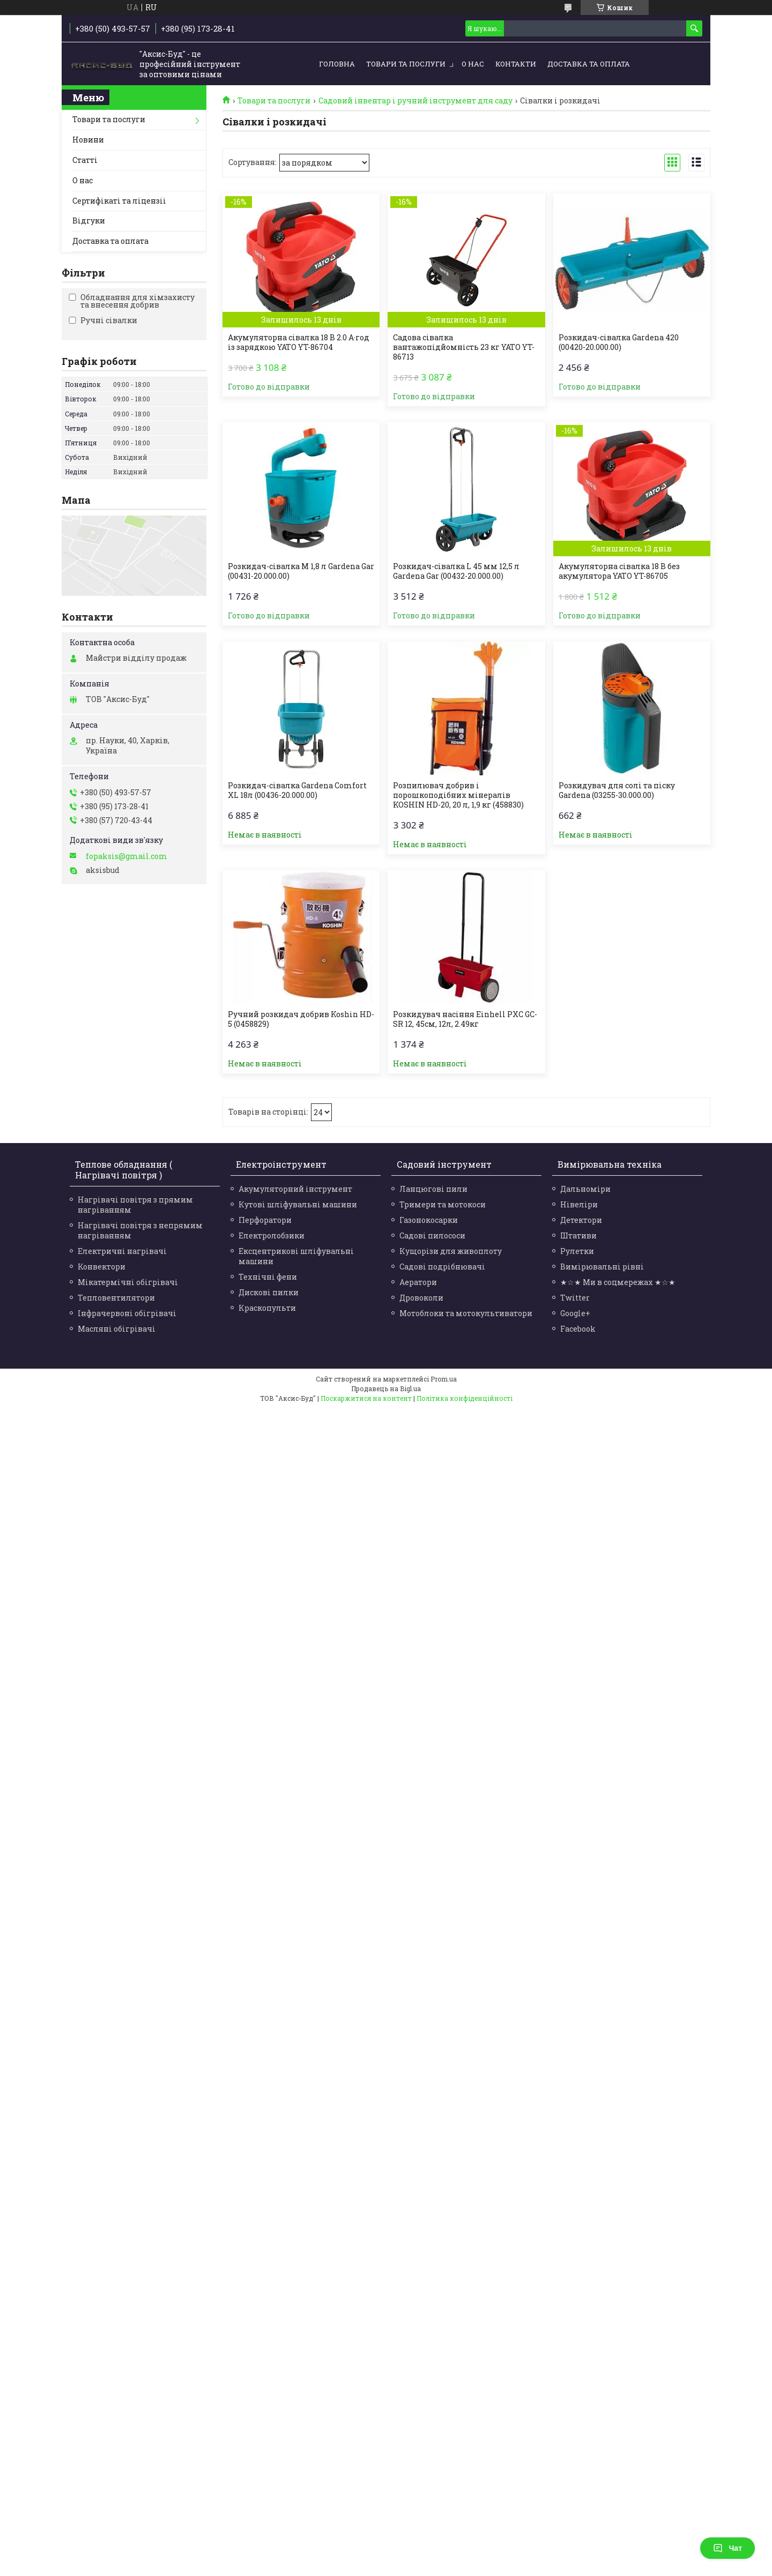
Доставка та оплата (588, 64)
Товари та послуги (406, 64)
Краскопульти (267, 1308)
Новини (88, 140)
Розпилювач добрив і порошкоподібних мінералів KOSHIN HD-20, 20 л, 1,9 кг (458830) (458, 795)
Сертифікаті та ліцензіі (119, 201)
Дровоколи (421, 1298)
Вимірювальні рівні (602, 1266)
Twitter (575, 1298)
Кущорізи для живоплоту (450, 1251)
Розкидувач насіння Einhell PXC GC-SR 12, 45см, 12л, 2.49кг (465, 1019)
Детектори (581, 1220)
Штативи (578, 1235)
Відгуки (88, 220)
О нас (473, 64)
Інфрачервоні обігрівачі (127, 1313)
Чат (727, 2548)
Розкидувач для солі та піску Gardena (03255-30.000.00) (617, 790)
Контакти (515, 64)
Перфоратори (265, 1220)
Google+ (575, 1313)
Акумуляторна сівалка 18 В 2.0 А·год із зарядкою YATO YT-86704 (298, 342)
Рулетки (577, 1251)
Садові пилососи (432, 1235)
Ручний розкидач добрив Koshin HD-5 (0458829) (301, 1019)
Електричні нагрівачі (122, 1251)
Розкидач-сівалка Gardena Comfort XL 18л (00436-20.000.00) (297, 790)
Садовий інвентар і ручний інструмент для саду (415, 101)
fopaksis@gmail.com (126, 856)
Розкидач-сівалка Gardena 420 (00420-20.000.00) (619, 342)
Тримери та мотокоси (442, 1204)
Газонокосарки (428, 1220)
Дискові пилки (269, 1292)
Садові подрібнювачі (442, 1266)
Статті (85, 160)
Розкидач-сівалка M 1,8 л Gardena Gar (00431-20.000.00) (301, 571)
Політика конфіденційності (465, 1398)
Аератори (418, 1282)
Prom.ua (443, 1379)
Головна (337, 64)
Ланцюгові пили (433, 1189)
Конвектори (101, 1266)
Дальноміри (585, 1189)
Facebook (578, 1329)
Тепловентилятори (116, 1298)
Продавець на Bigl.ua (386, 1388)
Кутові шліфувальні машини (298, 1204)
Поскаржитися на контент (366, 1398)
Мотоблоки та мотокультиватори (465, 1313)
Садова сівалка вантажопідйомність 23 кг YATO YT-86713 (464, 347)
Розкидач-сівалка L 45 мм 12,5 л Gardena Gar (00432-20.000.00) (456, 571)
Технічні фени (268, 1277)
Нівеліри (579, 1204)
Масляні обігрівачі (116, 1329)
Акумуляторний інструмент (295, 1189)
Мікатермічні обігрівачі (128, 1282)
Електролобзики (272, 1235)
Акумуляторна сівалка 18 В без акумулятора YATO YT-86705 (619, 571)
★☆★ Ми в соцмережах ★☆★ (618, 1282)
